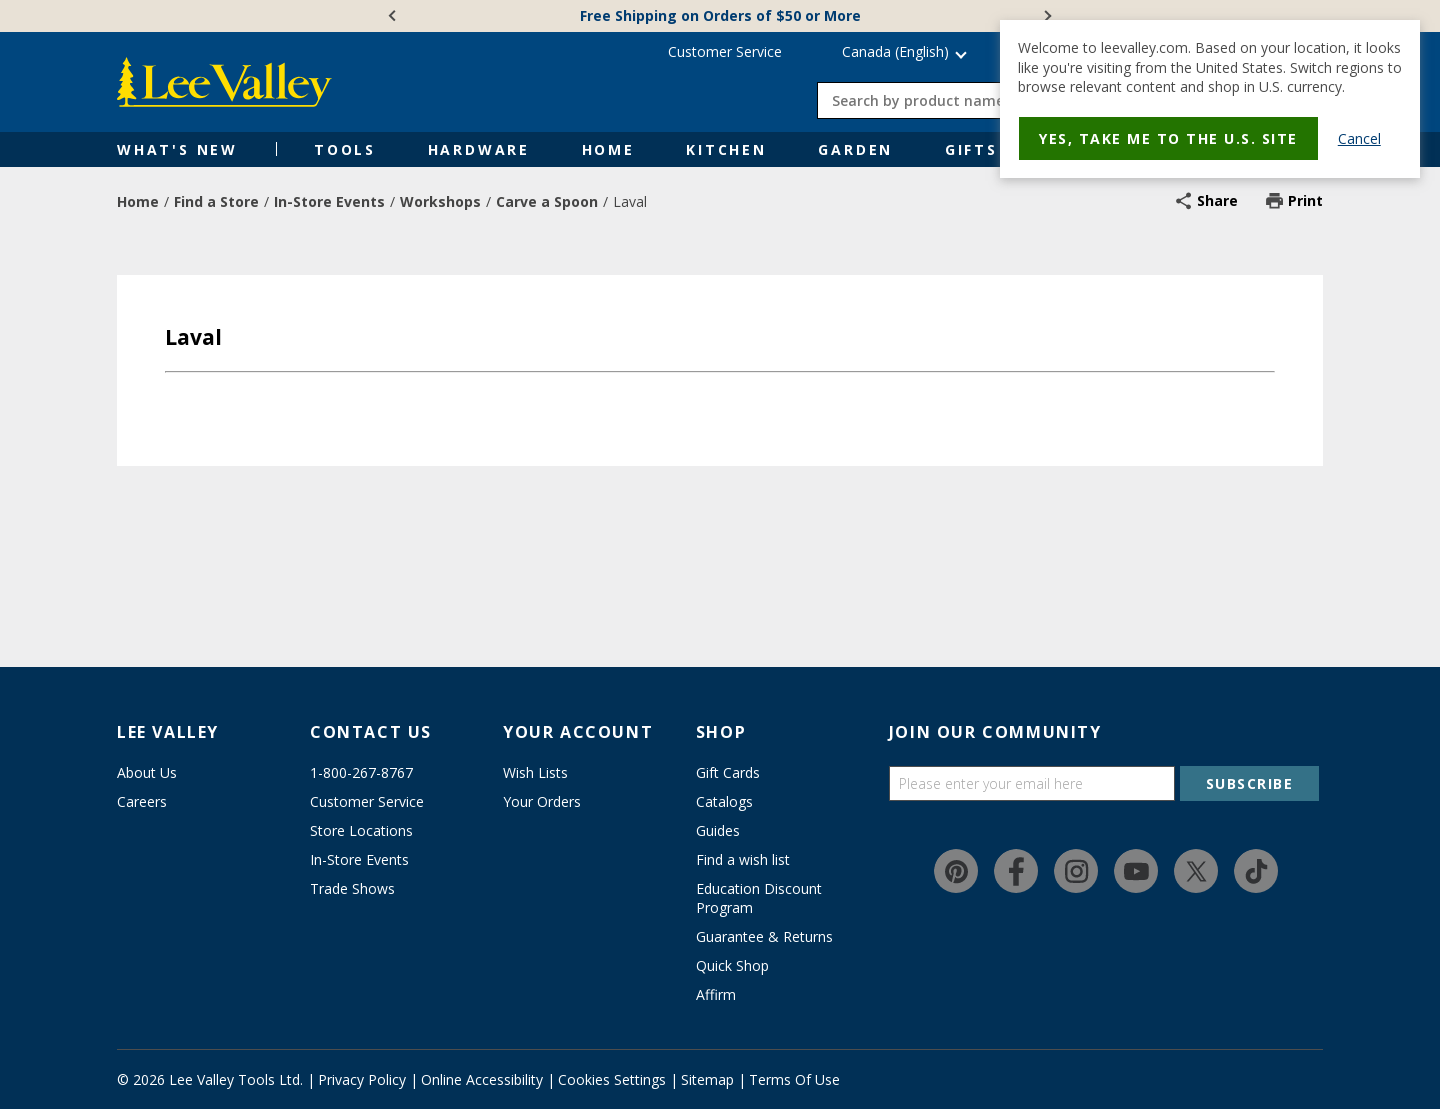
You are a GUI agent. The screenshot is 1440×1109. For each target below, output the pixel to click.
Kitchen (726, 149)
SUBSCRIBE (1250, 783)
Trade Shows (352, 888)
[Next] (1046, 16)
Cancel (1359, 138)
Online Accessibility (482, 1079)
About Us (147, 772)
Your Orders (542, 801)
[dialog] (1210, 99)
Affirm (716, 994)
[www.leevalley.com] (224, 82)
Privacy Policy (362, 1079)
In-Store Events (329, 201)
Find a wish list (743, 859)
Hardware (479, 149)
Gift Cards (728, 772)
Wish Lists (535, 772)
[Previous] (394, 16)
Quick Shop (732, 965)
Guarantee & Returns (764, 936)
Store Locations (361, 830)
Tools (345, 149)
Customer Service (725, 51)
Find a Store (216, 201)
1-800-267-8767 (361, 772)
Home (608, 149)
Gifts (971, 149)
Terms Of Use (794, 1079)
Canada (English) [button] (895, 51)
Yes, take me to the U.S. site (1168, 138)
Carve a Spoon (547, 201)
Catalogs (724, 801)
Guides (718, 830)
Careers (142, 801)
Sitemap (707, 1079)
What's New (177, 149)
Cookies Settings (612, 1079)
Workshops (440, 201)
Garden (855, 149)
